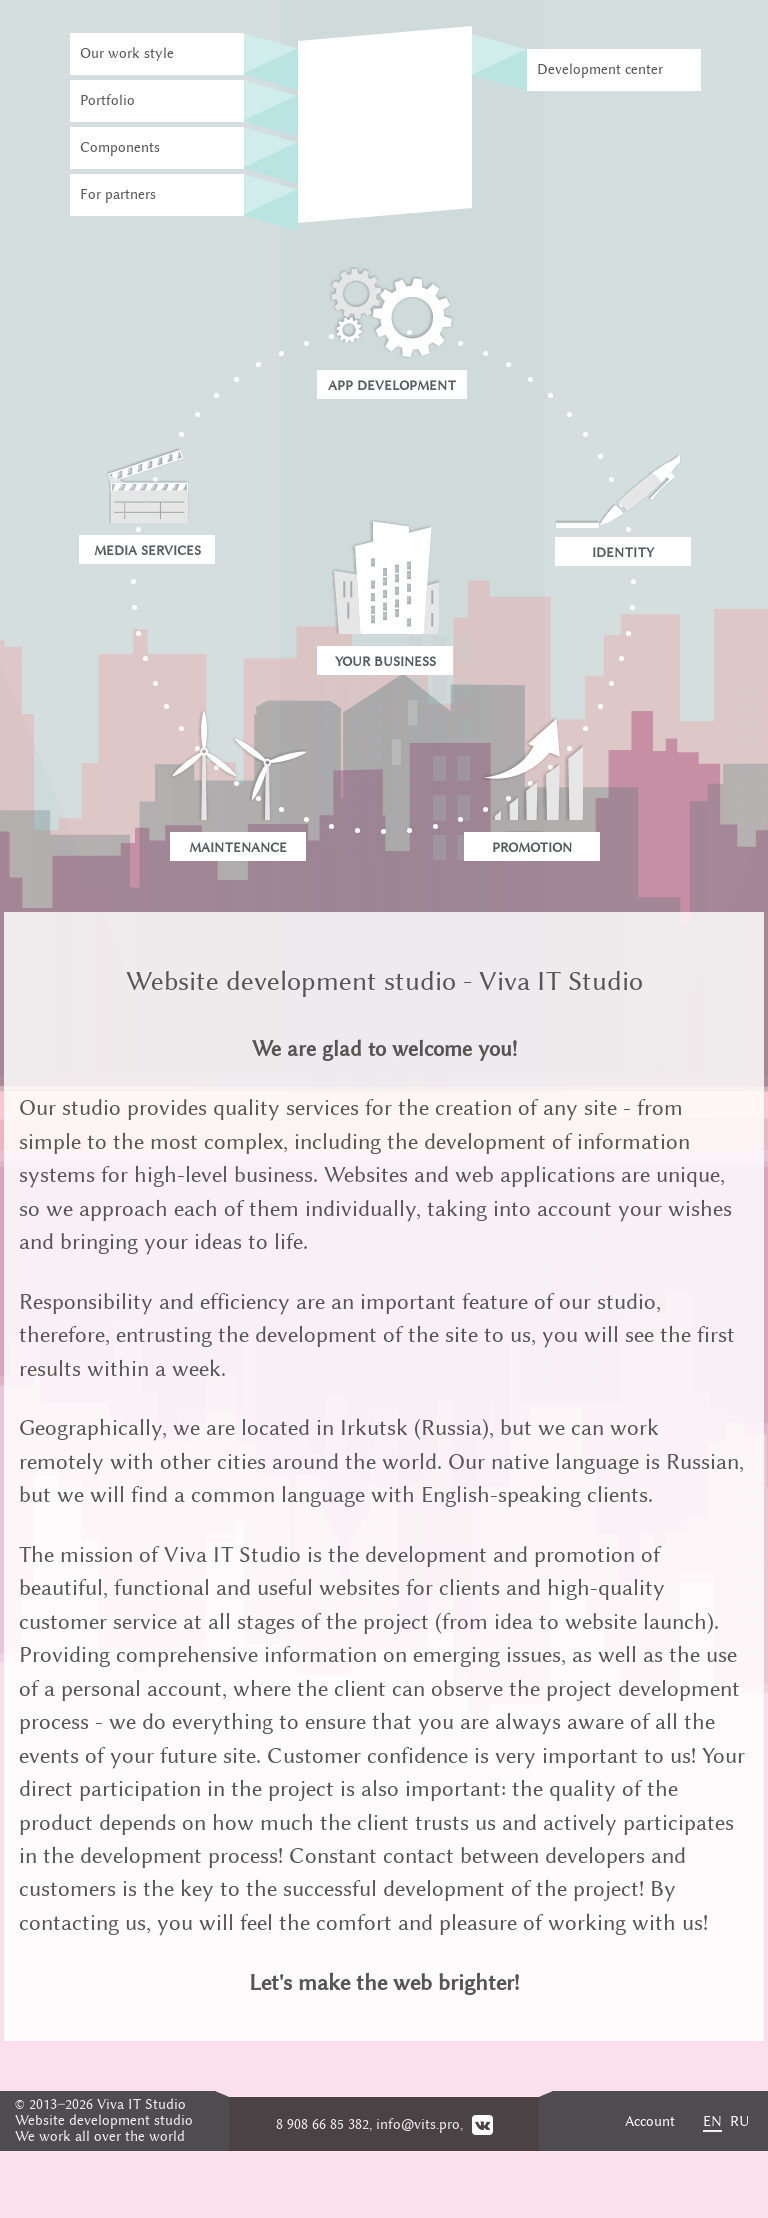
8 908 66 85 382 (322, 2124)
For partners (118, 194)
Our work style (127, 53)
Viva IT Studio (141, 2104)
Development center (600, 69)
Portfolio (107, 100)
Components (120, 147)
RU (739, 2121)
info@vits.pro (418, 2124)
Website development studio (104, 2120)
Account (650, 2121)
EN (712, 2121)
